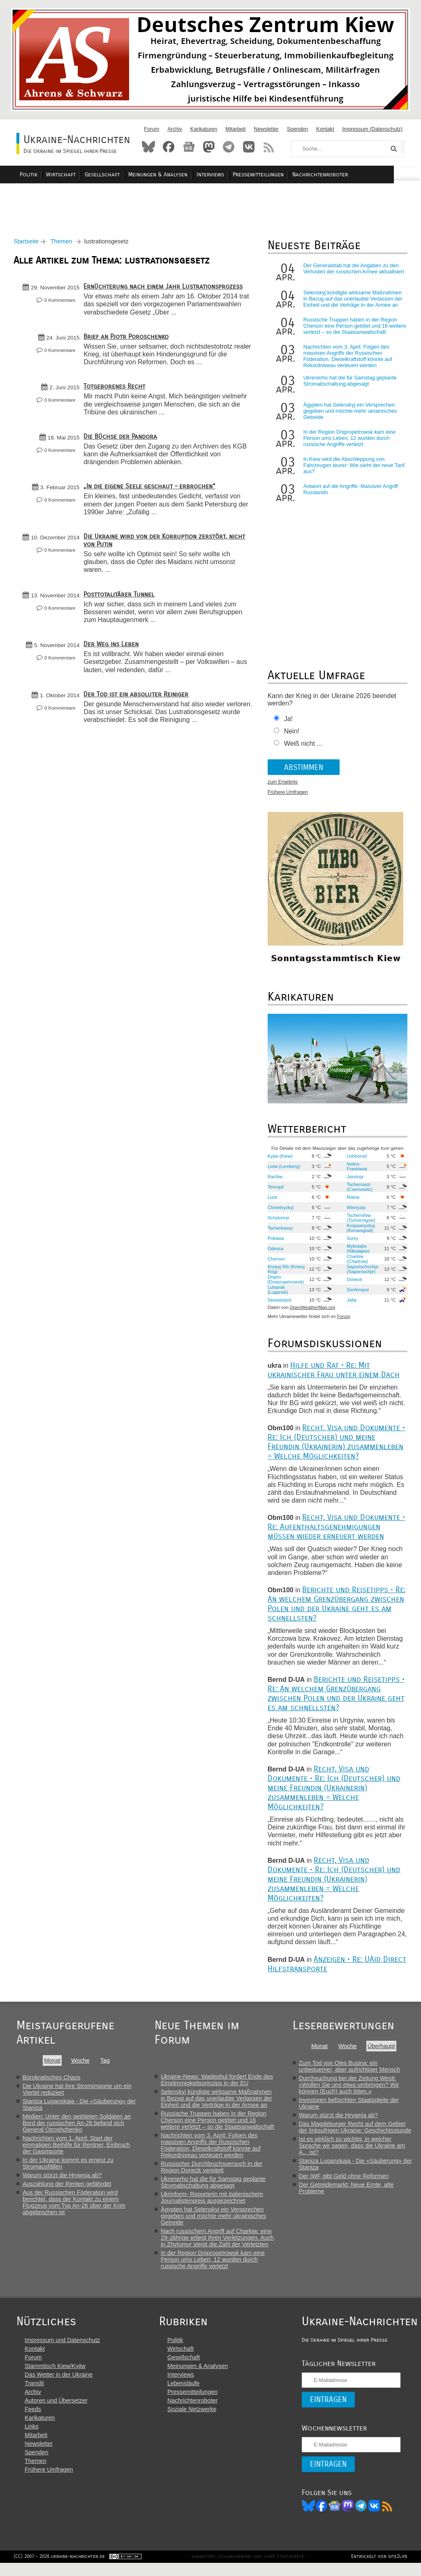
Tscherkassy (279, 1232)
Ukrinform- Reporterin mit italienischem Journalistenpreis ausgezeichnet (213, 2201)
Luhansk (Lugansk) (276, 1294)
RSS (268, 146)
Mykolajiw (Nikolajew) (356, 1253)
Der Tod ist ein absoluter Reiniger (138, 698)
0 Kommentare (62, 304)
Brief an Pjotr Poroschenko (128, 341)
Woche (80, 2064)
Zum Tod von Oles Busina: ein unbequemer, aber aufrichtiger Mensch (350, 2070)
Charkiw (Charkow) (355, 1263)
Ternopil (274, 1191)
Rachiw (274, 1180)
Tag (104, 2064)
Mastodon (208, 146)
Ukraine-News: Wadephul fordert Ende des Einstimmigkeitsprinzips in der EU (218, 2083)
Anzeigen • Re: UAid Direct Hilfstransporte (322, 1968)
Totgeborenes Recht (117, 391)
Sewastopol (278, 1304)
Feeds (33, 2420)
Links (32, 2438)
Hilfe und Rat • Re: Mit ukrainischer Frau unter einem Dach (332, 1373)
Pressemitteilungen (281, 174)
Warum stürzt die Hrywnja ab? (62, 2179)
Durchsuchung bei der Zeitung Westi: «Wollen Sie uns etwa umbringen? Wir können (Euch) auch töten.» (350, 2089)
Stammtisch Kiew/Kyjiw (55, 2377)
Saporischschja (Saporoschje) (360, 1273)
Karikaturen (203, 129)
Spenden (297, 129)
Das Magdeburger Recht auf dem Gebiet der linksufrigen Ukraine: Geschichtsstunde (356, 2131)
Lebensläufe (180, 2394)
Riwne (351, 1201)
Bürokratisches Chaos (52, 2081)
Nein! (290, 735)
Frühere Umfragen (286, 797)
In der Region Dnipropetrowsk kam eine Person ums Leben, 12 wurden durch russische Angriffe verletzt (348, 442)
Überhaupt (382, 2050)
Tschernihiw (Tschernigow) (359, 1222)
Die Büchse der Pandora (123, 440)
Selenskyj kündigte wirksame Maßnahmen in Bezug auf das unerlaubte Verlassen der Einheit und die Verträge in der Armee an (351, 303)
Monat (52, 2064)
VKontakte (248, 146)
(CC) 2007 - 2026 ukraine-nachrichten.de (62, 2569)
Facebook (168, 146)
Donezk (353, 1283)
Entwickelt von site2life (376, 2569)
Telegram (228, 146)
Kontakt (325, 129)
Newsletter (266, 129)
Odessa (274, 1252)
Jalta (350, 1304)
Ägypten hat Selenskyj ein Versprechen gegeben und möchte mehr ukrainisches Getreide (349, 415)
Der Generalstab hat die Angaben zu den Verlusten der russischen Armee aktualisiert (352, 273)
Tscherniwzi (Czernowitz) (358, 1191)
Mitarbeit (235, 129)
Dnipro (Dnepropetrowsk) (284, 1283)
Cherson (275, 1262)
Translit (34, 2394)
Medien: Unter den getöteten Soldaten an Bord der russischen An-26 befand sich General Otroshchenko (77, 2127)
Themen (64, 246)
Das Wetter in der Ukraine (59, 2386)
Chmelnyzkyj (279, 1211)
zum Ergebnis (281, 786)
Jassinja (353, 1180)
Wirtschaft (91, 174)
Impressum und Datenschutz (62, 2351)
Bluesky (148, 146)
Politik (60, 174)
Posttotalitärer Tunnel (121, 598)
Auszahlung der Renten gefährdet (67, 2188)
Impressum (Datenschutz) (372, 129)
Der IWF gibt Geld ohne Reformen (345, 2180)
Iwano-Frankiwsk (355, 1170)
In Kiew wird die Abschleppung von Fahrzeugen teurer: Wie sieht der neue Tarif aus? (353, 469)
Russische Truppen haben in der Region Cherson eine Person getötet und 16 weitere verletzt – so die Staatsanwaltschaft (352, 330)
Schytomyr (277, 1221)
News (188, 146)
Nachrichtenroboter (341, 174)
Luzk (271, 1201)
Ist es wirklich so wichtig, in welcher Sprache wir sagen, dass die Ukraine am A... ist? (353, 2150)
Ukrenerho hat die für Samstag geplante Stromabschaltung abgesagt (349, 385)
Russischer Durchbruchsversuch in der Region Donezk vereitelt (212, 2171)
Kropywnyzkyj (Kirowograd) (359, 1232)
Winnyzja (354, 1211)
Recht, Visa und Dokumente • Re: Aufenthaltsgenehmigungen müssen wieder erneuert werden (335, 1531)
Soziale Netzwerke (188, 2420)
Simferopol (356, 1293)
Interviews (235, 174)
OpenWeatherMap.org (311, 1311)
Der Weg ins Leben (113, 648)
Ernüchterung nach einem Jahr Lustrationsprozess (165, 291)
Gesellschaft (130, 174)
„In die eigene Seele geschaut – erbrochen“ (152, 491)
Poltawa (274, 1242)
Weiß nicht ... (302, 748)
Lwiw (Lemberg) (282, 1170)
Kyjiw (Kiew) (278, 1160)
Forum (151, 129)
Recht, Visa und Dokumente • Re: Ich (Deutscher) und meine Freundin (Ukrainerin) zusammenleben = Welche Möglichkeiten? (335, 1446)
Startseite (29, 246)
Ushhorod (355, 1160)
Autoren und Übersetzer (56, 2412)
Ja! (287, 723)
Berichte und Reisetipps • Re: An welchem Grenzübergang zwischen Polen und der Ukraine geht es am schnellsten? (335, 1608)
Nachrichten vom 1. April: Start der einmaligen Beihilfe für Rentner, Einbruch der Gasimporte (76, 2149)
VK (366, 2517)
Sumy (351, 1242)
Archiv (174, 129)
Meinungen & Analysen (184, 174)
